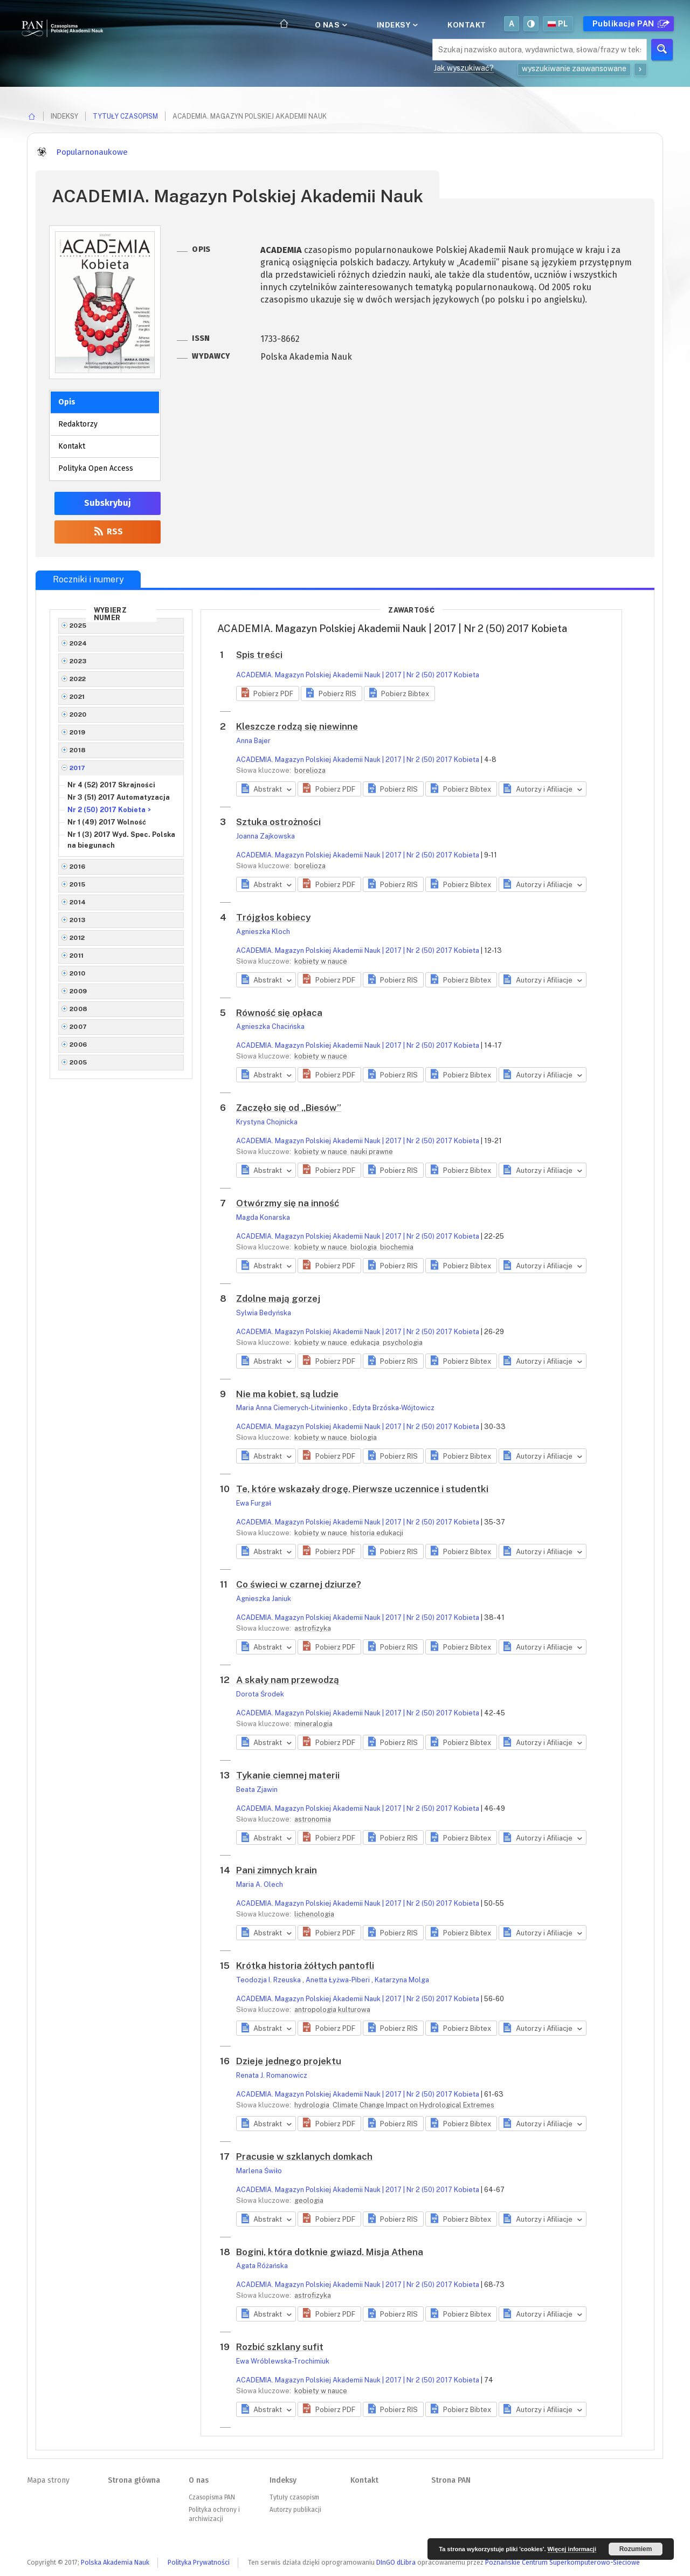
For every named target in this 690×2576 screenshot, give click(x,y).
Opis (66, 402)
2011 (77, 955)
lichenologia (314, 1914)
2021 (77, 696)
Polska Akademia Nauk (115, 2562)
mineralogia (313, 1724)
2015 (78, 884)
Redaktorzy (78, 424)
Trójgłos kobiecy (273, 917)
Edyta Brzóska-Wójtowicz (393, 1408)
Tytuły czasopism (125, 116)
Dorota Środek (260, 1694)
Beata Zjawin (257, 1789)
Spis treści (259, 654)
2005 (78, 1062)
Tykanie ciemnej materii (288, 1775)
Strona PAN (451, 2480)
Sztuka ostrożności (278, 821)
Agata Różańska (262, 2266)
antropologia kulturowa (332, 2009)
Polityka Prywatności (199, 2562)
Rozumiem (635, 2549)
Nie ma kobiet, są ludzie (287, 1394)
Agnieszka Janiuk (263, 1599)
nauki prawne (371, 1152)
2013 (78, 920)
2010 (78, 973)
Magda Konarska (263, 1217)
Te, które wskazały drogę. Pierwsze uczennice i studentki (362, 1488)
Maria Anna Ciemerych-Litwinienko (292, 1408)
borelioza (310, 770)
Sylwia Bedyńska (263, 1313)
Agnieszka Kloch (263, 932)
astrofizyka (312, 1628)
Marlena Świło (259, 2171)
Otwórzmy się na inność (287, 1203)
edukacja (365, 1342)
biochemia (396, 1247)
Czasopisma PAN (212, 2497)
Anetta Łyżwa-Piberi (338, 1980)
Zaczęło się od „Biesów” (288, 1107)
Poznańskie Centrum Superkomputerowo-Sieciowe (562, 2562)
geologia (308, 2200)
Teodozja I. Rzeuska (269, 1980)
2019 (78, 732)
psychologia (403, 1342)
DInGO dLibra (396, 2562)
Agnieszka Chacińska (270, 1026)
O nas (330, 24)
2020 (78, 714)
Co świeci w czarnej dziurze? (298, 1584)
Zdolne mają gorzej (278, 1298)
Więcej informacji (572, 2549)
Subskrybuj (107, 503)
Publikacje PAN (629, 23)
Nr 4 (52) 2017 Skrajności (111, 785)
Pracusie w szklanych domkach (304, 2156)
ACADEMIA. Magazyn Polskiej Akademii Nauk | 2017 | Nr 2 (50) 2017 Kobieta (357, 675)
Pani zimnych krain (276, 1870)
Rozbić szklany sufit (279, 2346)
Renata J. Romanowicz (271, 2075)
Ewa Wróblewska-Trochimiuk (282, 2361)
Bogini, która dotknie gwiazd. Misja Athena (329, 2252)
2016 (78, 866)
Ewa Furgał (253, 1503)
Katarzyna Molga (402, 1980)
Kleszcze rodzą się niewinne (297, 726)
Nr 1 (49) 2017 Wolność (106, 822)
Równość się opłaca (279, 1012)
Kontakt (466, 24)
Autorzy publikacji (295, 2509)
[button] (267, 693)
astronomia (312, 1819)
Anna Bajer (253, 741)
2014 (78, 902)
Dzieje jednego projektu (288, 2061)
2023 (78, 661)
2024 (78, 643)
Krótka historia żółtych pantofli (305, 1965)
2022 (78, 679)
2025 (78, 625)
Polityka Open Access (95, 468)
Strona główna (134, 2480)
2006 (78, 1044)
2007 (78, 1027)
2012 (77, 938)
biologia (364, 1247)
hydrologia (312, 2105)
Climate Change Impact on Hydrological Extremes (413, 2105)
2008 (79, 1009)
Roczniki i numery (88, 579)
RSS (107, 531)
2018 (78, 750)
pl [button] (558, 23)
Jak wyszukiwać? (464, 68)
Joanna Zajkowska (265, 836)
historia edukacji (376, 1533)
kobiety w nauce (320, 961)
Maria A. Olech (259, 1884)
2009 (78, 991)
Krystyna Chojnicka (267, 1122)
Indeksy (396, 24)
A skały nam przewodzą (287, 1679)
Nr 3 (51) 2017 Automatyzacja (118, 797)
